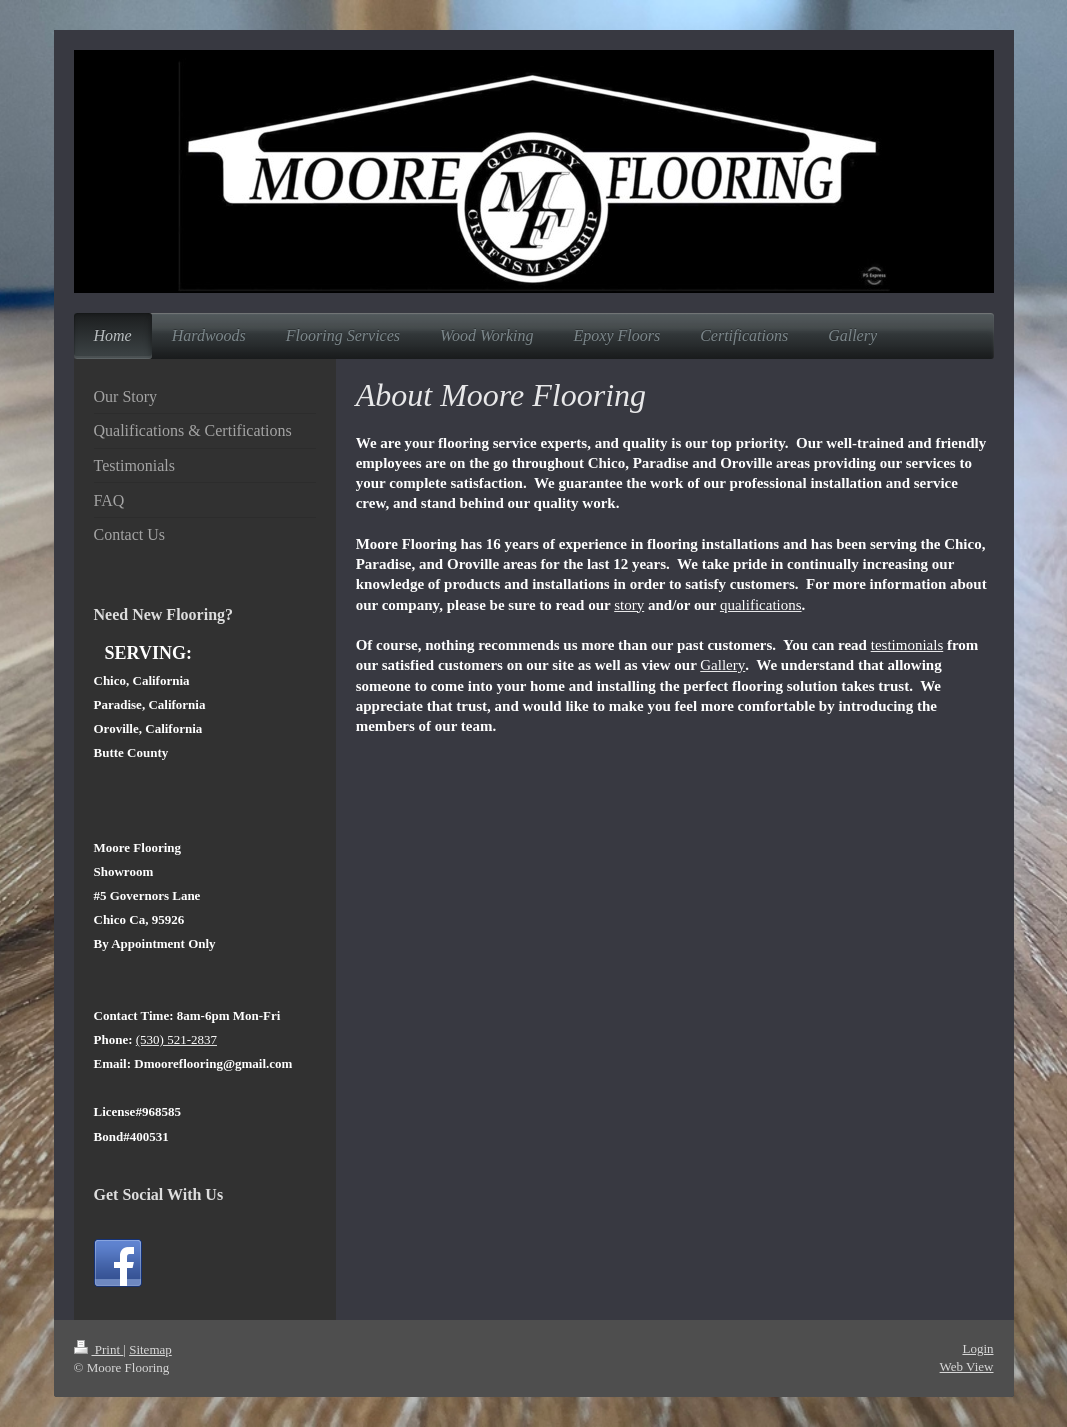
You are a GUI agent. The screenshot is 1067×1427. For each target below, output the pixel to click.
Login (977, 1348)
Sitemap (150, 1349)
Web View (967, 1366)
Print (99, 1349)
